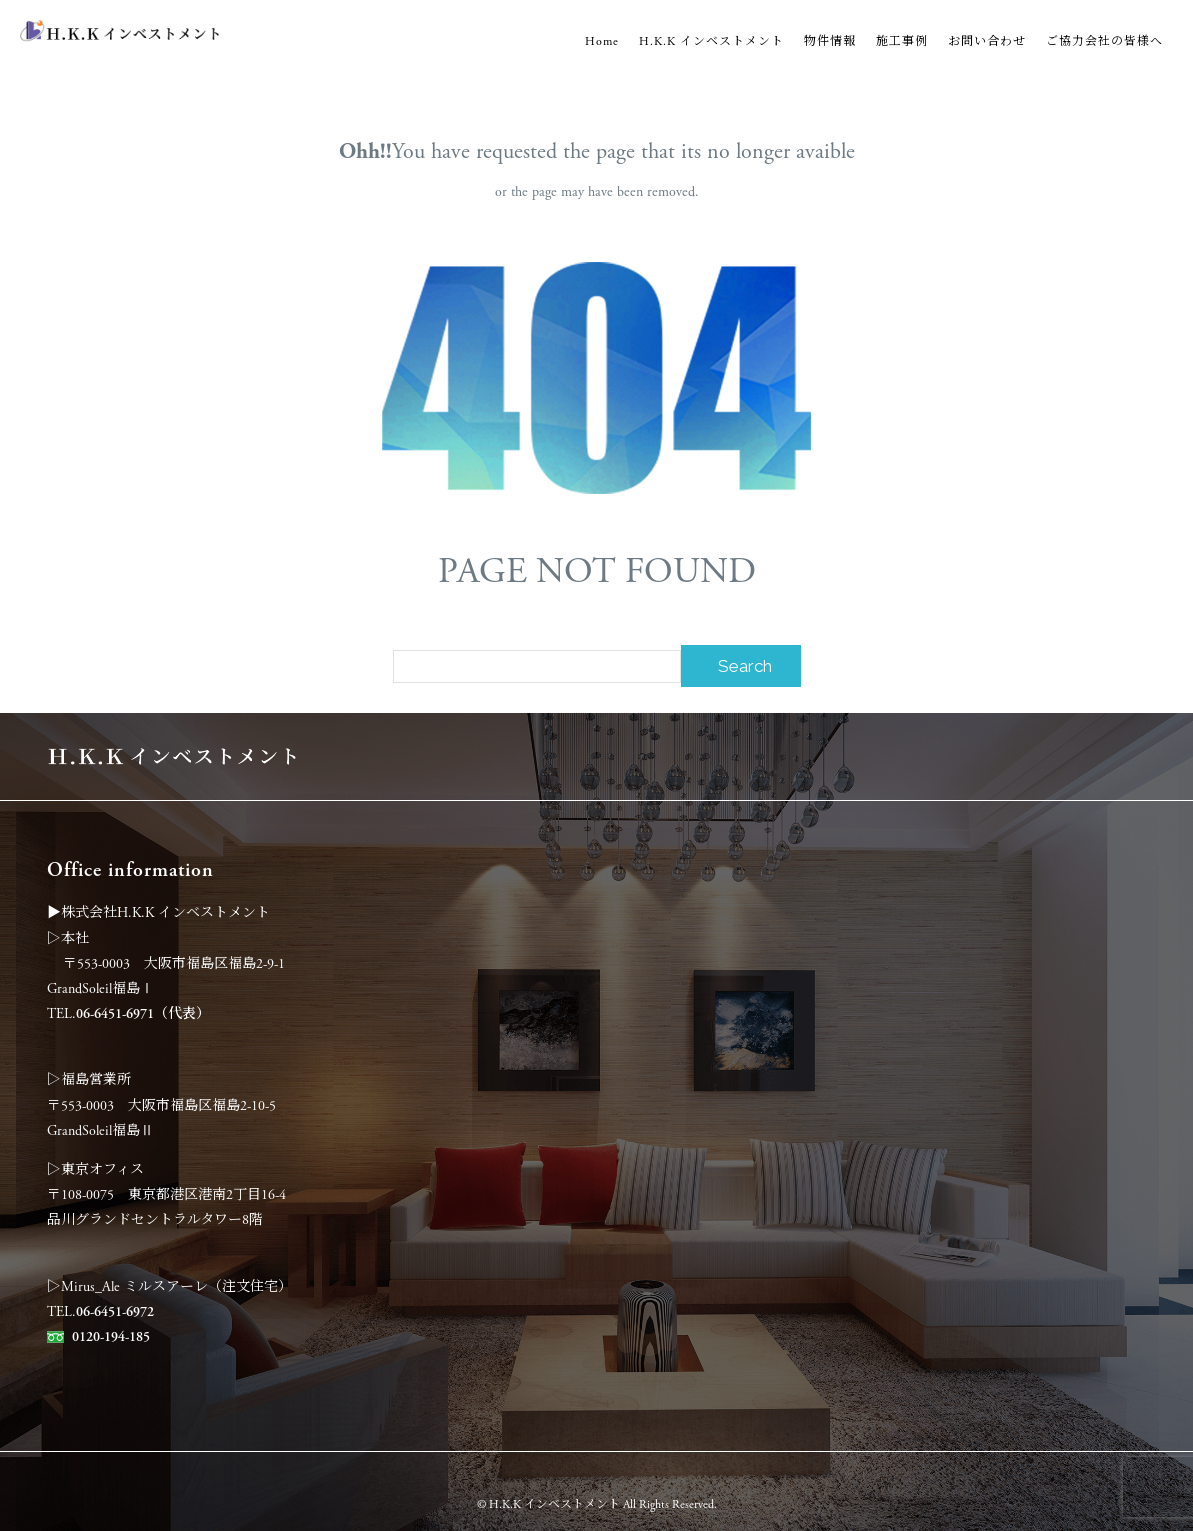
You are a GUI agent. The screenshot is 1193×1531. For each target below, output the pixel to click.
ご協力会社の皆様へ (1104, 41)
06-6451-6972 (115, 1312)
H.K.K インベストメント (711, 41)
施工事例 (902, 41)
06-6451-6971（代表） (143, 1014)
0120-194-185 (111, 1337)
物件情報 (830, 41)
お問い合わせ (987, 41)
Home (602, 41)
